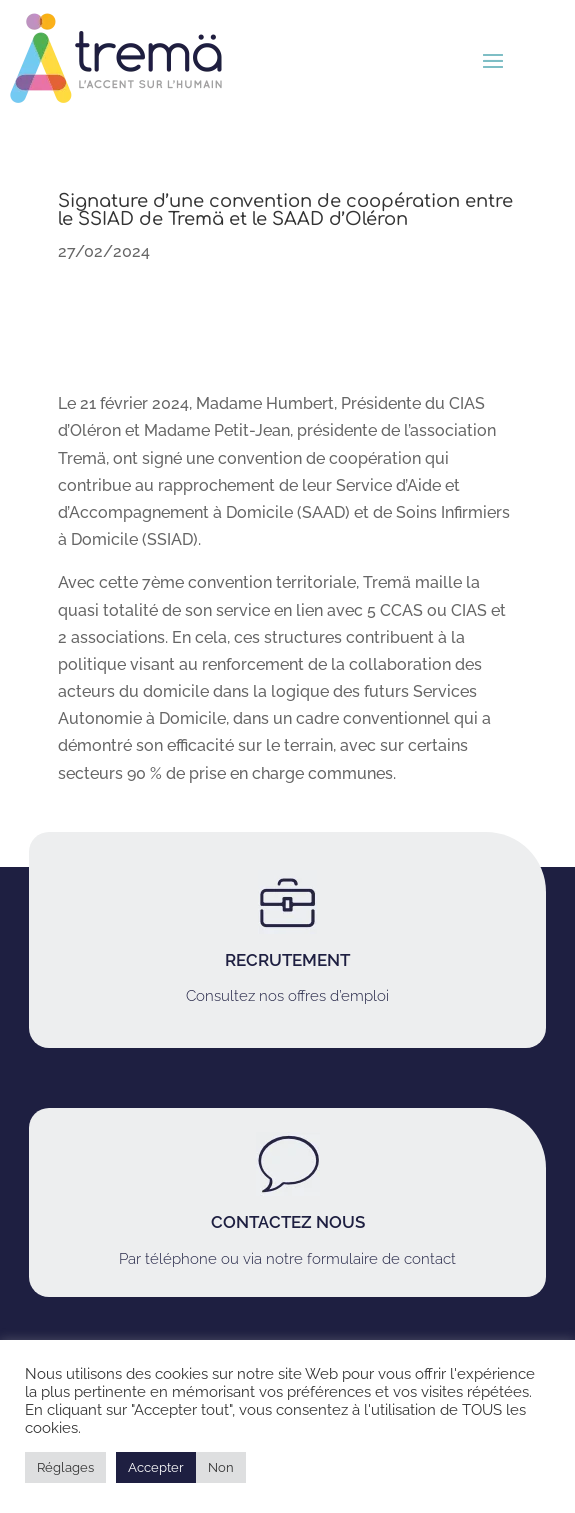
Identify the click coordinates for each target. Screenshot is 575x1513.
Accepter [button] (156, 1467)
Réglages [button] (65, 1467)
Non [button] (221, 1467)
